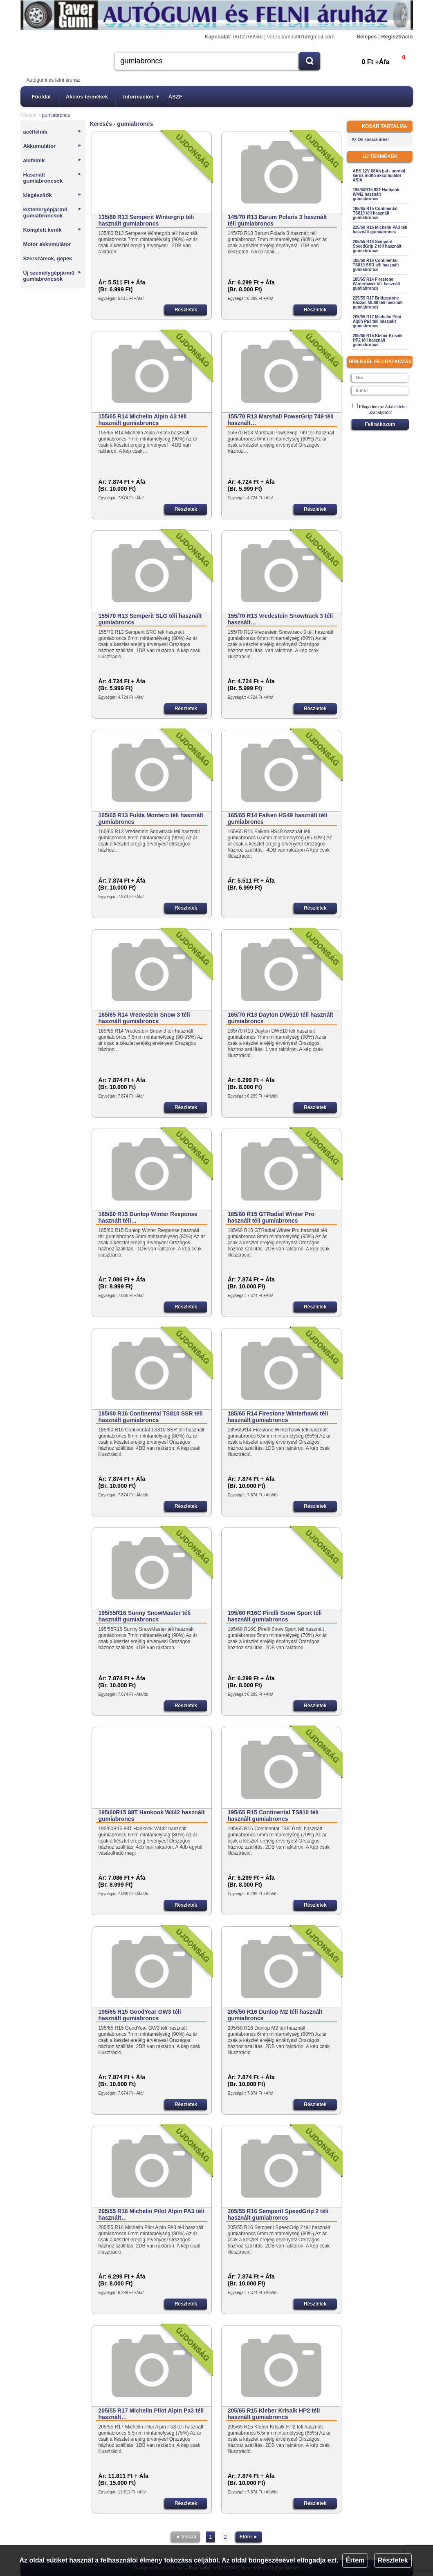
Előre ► (249, 2537)
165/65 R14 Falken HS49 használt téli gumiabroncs (278, 818)
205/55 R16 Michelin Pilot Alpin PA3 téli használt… (151, 2214)
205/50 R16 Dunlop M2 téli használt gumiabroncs (275, 2014)
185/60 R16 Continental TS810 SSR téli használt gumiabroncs (150, 1416)
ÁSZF (175, 97)
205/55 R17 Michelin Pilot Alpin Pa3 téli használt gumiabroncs (377, 321)
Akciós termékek (87, 97)
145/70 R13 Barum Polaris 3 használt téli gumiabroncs (277, 220)
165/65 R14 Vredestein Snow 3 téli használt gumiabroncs (144, 1017)
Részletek (393, 2560)
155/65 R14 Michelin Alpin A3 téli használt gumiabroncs (142, 419)
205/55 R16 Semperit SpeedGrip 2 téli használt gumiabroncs (278, 2214)
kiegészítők (52, 195)
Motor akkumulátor (47, 244)
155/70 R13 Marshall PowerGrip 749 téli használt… (281, 419)
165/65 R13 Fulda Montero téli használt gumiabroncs (150, 818)
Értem (355, 2560)
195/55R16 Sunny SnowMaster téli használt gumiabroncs (144, 1616)
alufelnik (52, 160)
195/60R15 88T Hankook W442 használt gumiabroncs (151, 1815)
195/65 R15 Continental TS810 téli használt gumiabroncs (273, 1815)
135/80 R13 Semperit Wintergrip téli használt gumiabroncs (146, 220)
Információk (141, 97)
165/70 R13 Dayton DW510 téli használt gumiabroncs (280, 1017)
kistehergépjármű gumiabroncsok (52, 212)
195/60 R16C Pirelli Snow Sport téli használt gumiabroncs (275, 1616)
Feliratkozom (380, 424)
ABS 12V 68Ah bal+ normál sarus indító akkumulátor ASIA (379, 175)
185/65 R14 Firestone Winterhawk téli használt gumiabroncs (278, 1416)
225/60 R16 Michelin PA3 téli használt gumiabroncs (380, 229)
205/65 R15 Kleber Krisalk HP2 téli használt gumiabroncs (274, 2413)
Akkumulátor (52, 146)
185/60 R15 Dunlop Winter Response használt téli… (147, 1217)
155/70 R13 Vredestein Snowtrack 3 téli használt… (280, 619)
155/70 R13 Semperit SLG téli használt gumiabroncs (150, 619)
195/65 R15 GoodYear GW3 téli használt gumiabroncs (139, 2014)
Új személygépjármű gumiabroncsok (52, 276)
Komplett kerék (52, 230)
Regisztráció (397, 37)
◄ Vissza (185, 2537)
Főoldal (41, 97)
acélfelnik (52, 132)
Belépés (367, 37)
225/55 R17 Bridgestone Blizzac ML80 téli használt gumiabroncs (378, 302)
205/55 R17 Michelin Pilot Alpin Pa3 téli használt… (151, 2413)
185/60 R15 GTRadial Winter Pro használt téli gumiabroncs (271, 1217)
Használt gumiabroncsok (52, 178)
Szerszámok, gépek (47, 258)
